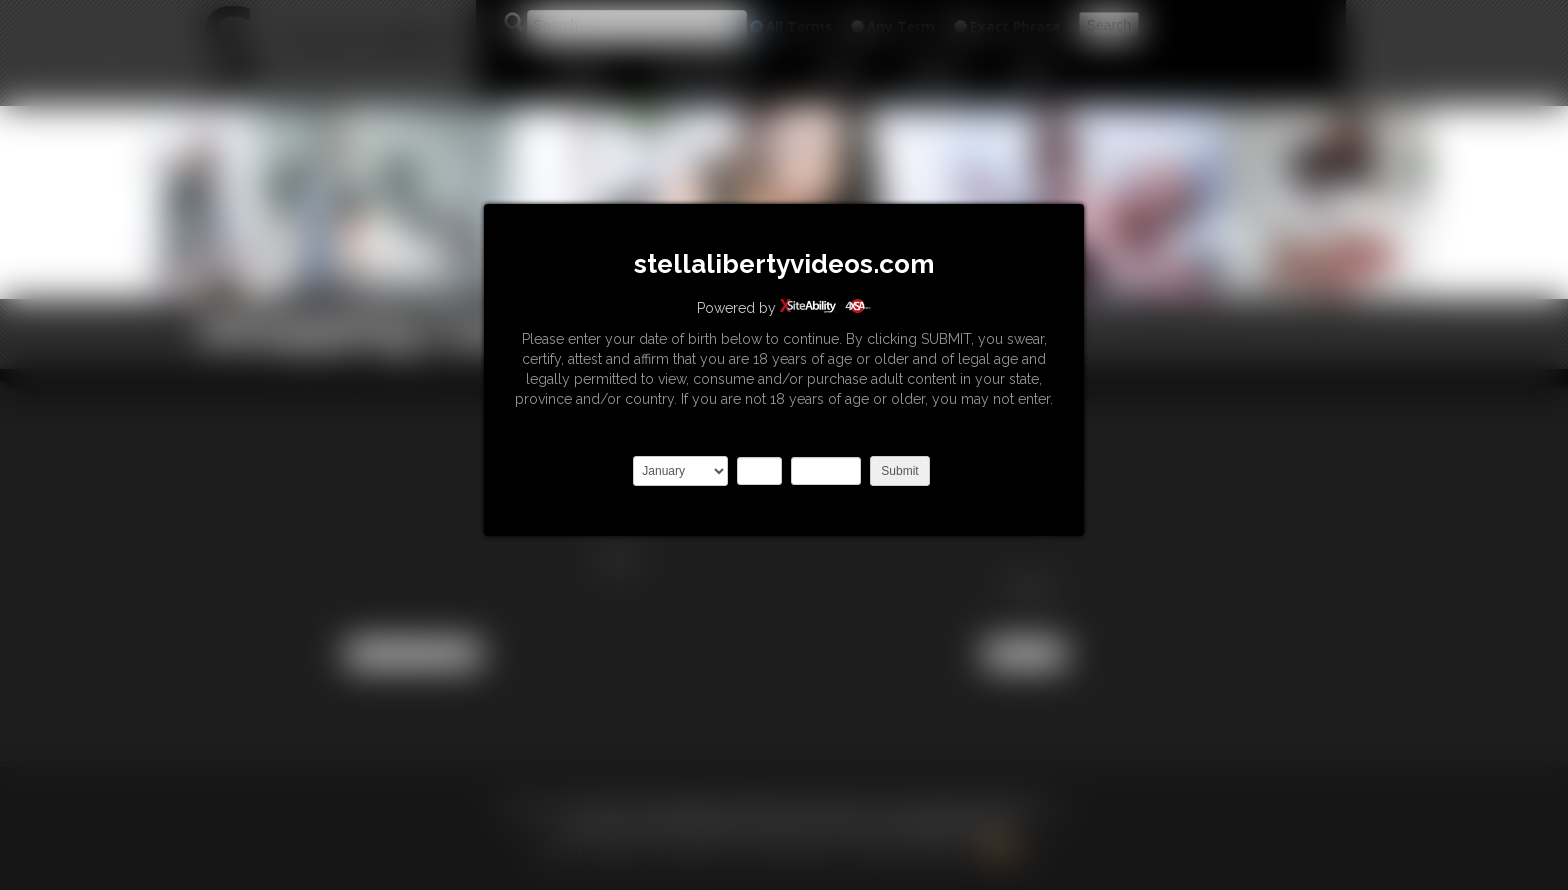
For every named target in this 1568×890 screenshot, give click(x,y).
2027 (826, 471)
